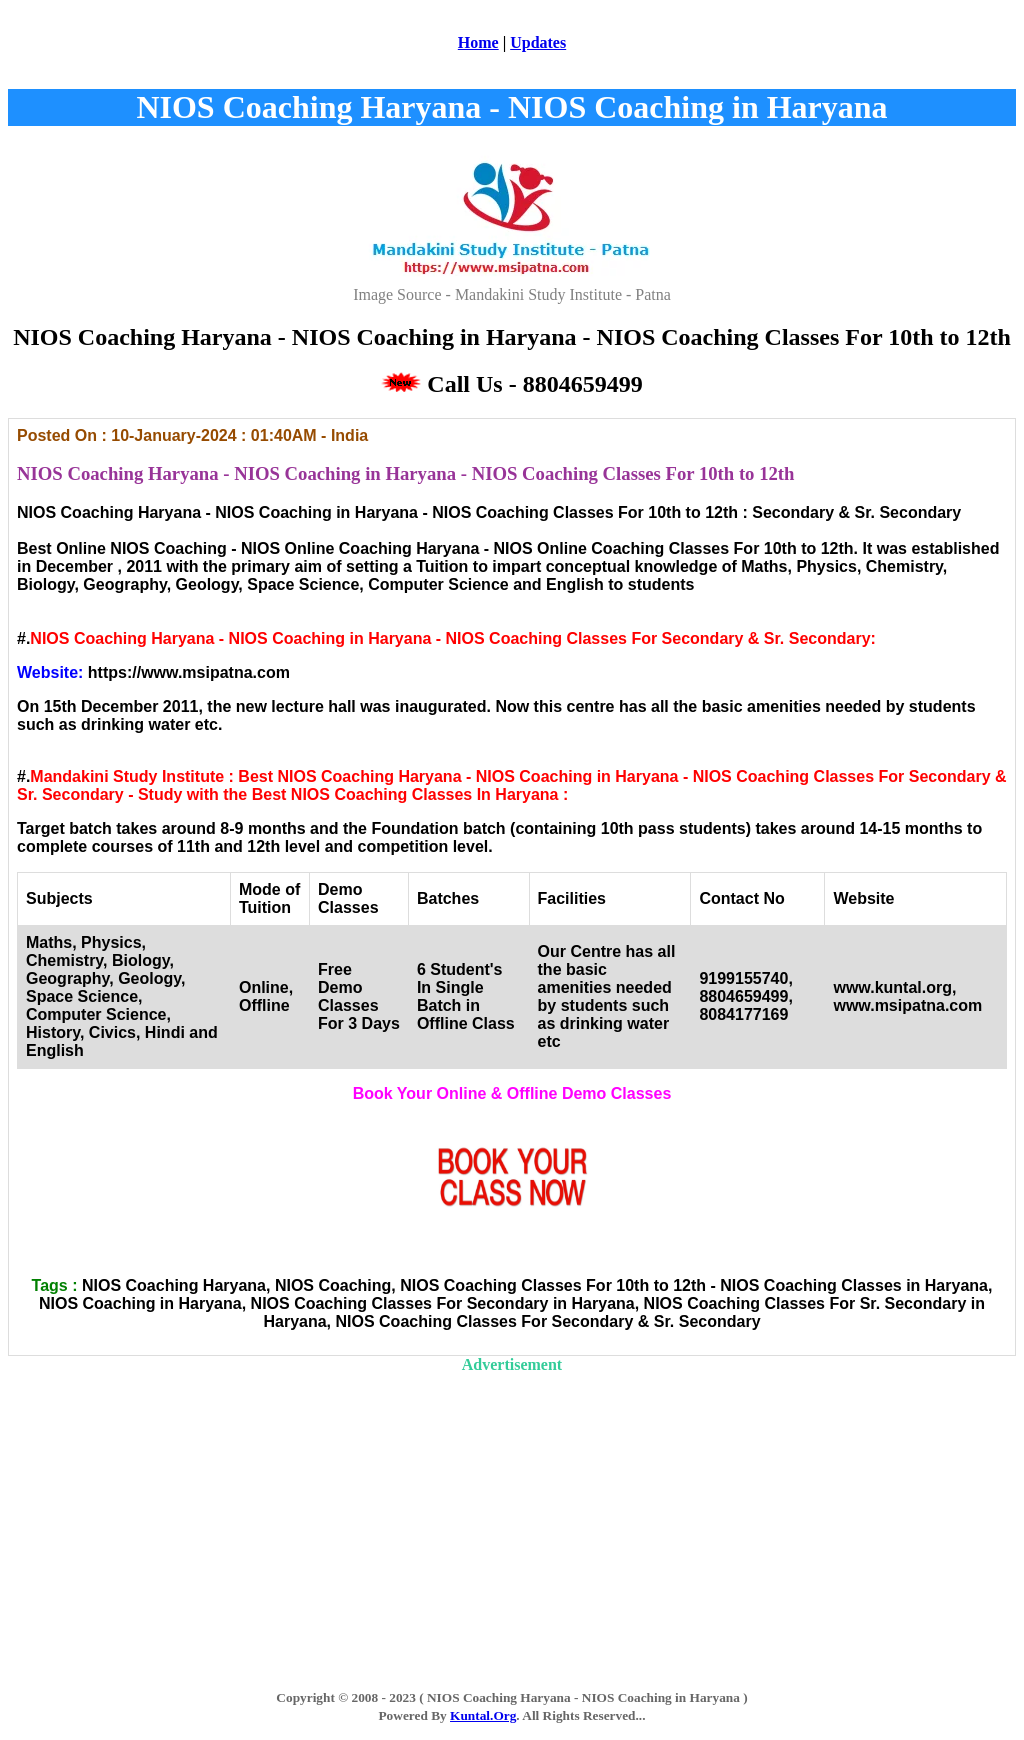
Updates (538, 42)
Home (478, 42)
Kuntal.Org (483, 1715)
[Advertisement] (512, 1514)
